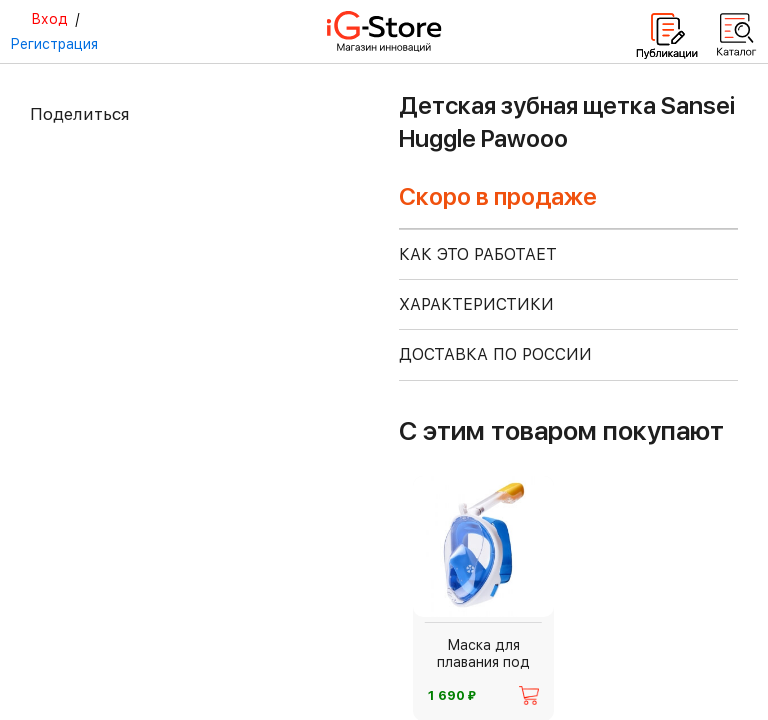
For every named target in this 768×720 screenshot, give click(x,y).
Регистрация (54, 44)
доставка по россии (495, 354)
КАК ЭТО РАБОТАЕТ (478, 254)
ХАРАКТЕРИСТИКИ (476, 304)
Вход (49, 19)
